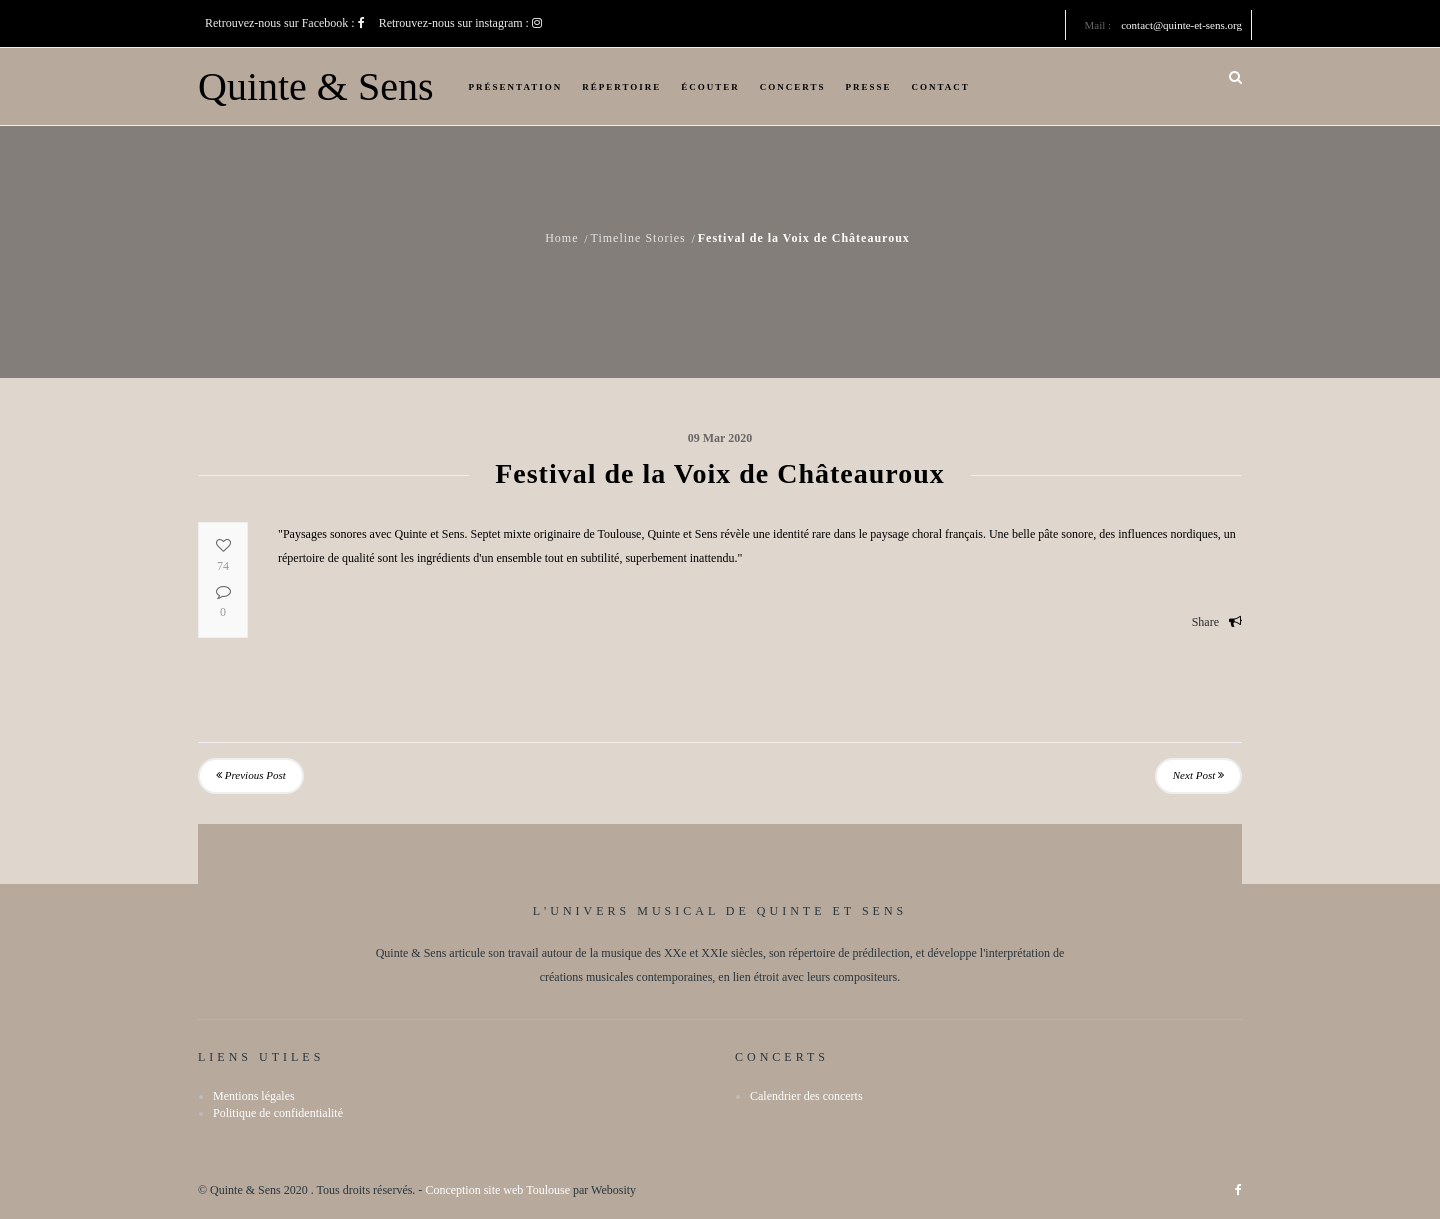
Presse (869, 87)
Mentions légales (254, 1096)
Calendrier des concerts (806, 1096)
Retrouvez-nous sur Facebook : (285, 23)
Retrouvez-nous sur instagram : (460, 23)
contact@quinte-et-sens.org (1181, 25)
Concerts (793, 87)
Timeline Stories (637, 238)
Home (561, 238)
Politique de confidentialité (278, 1113)
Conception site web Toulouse (497, 1190)
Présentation (516, 87)
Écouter (710, 87)
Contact (941, 87)
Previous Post (251, 775)
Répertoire (621, 87)
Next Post (1198, 775)
